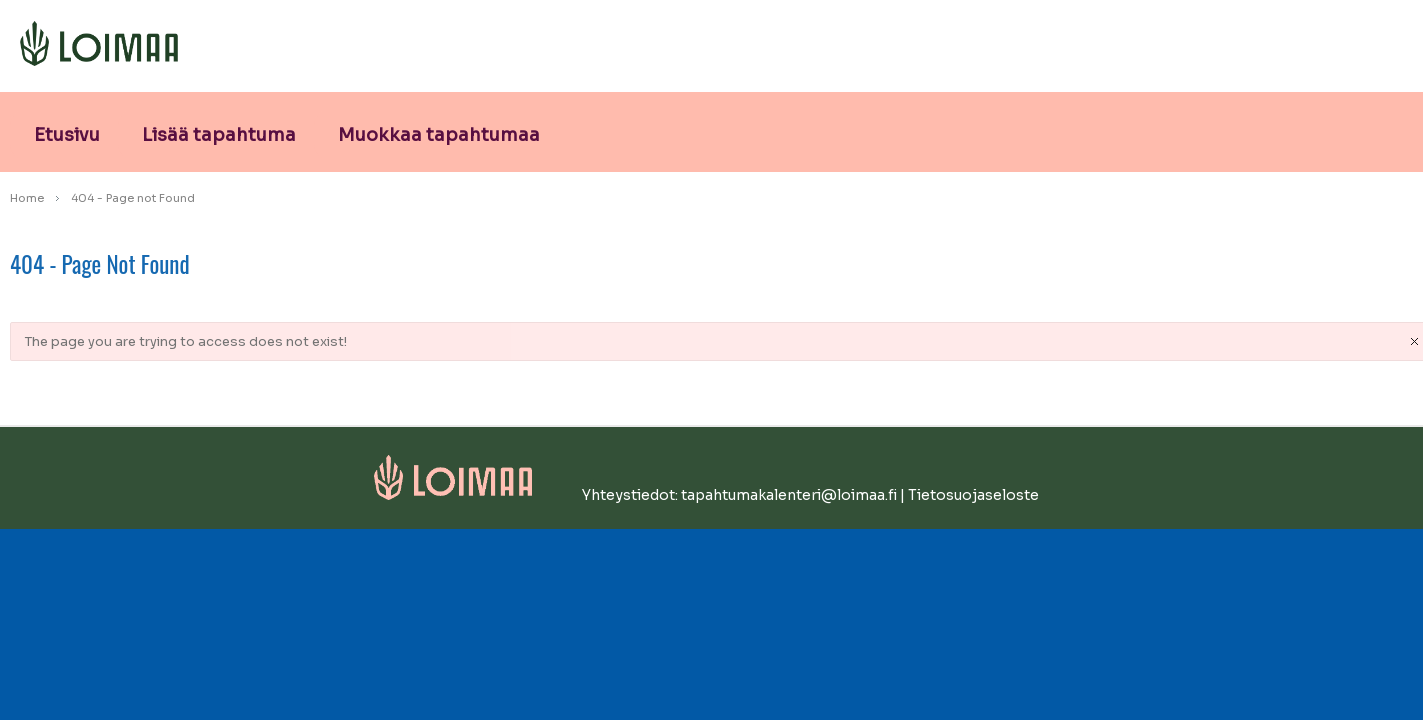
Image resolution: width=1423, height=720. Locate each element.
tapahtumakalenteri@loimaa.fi (789, 495)
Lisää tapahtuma (219, 135)
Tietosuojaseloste (973, 495)
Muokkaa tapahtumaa (439, 135)
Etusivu (67, 135)
